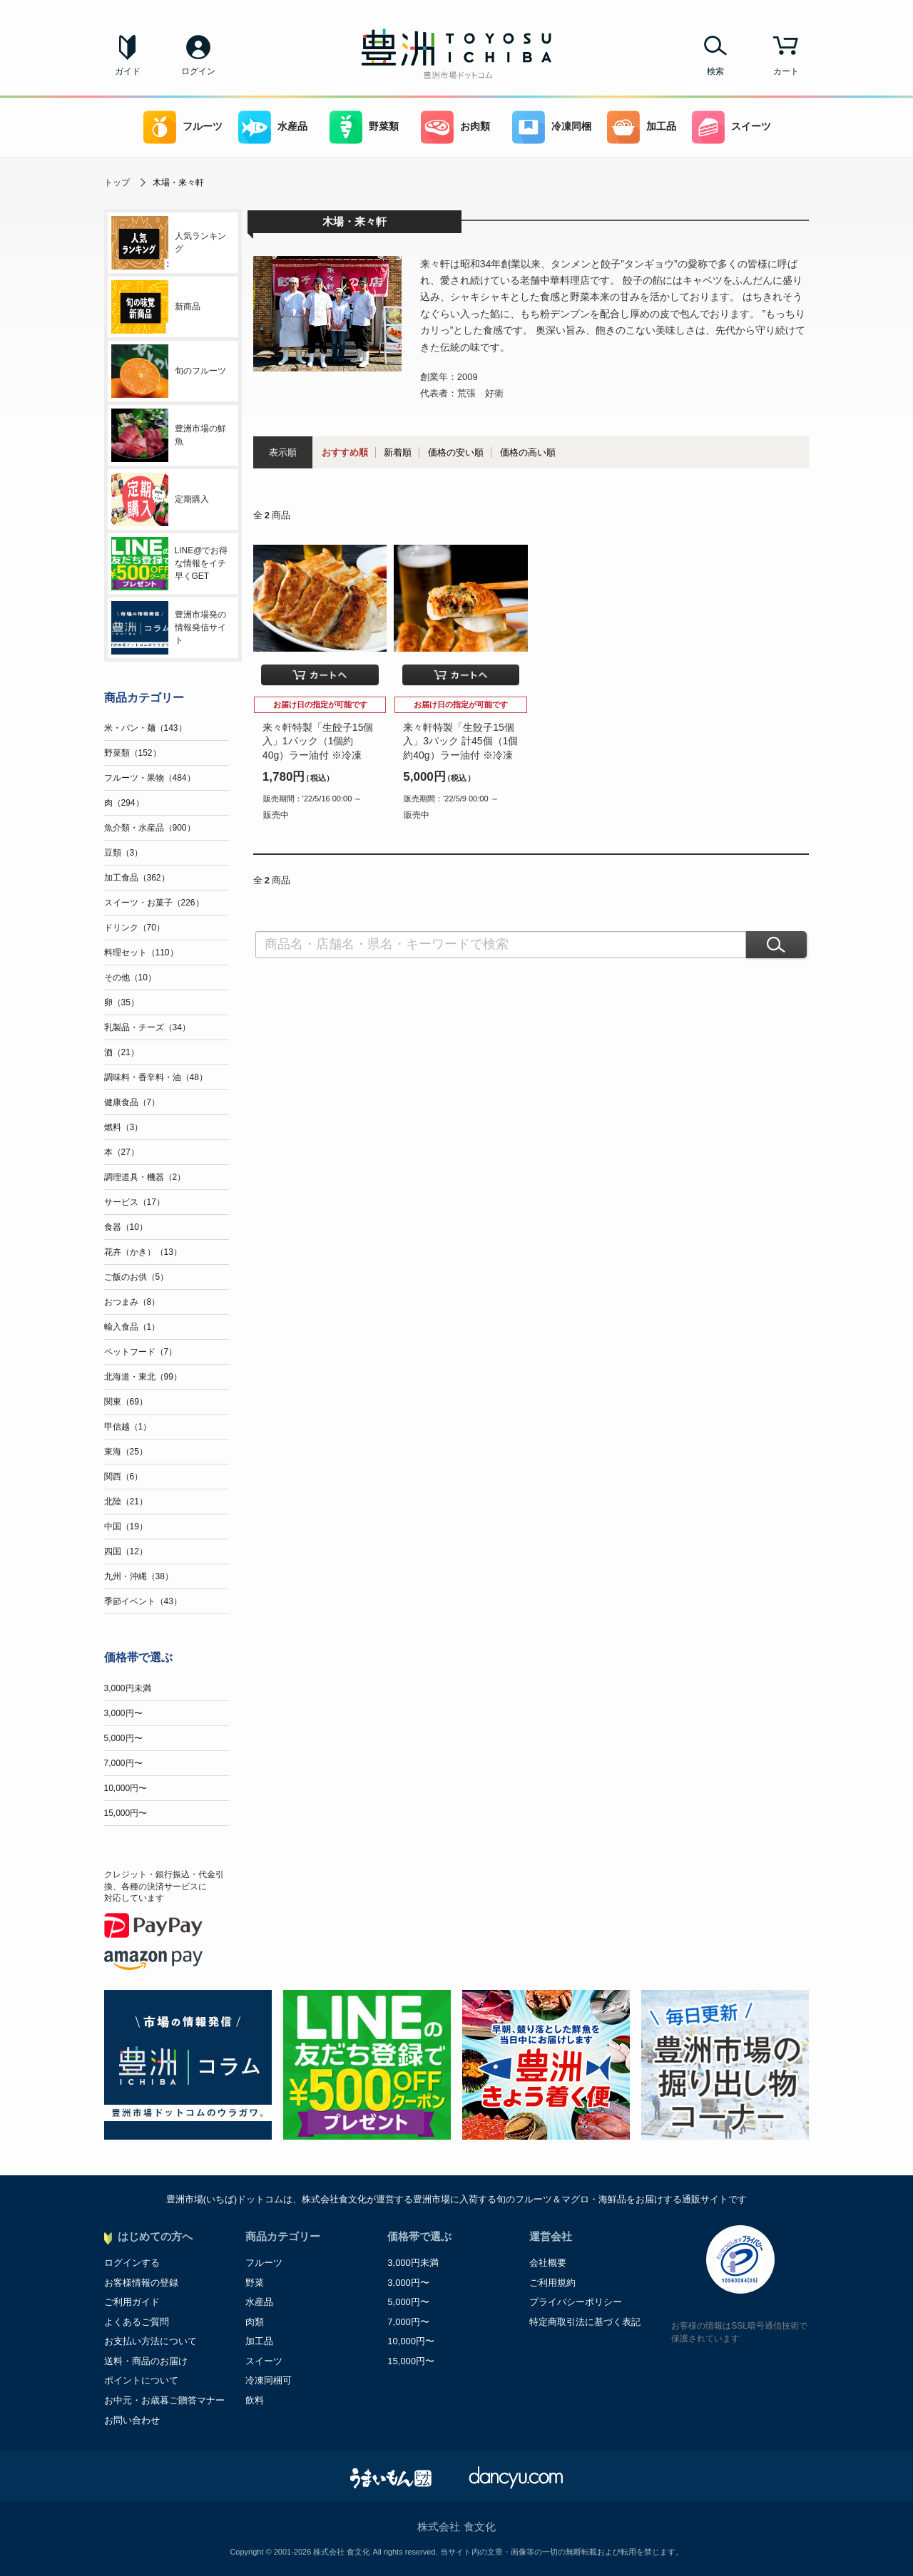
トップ (117, 183)
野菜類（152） (132, 753)
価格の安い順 (456, 452)
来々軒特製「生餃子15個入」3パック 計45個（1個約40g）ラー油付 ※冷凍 (460, 741)
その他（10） (130, 977)
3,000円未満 (127, 1688)
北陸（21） (126, 1502)
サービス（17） (134, 1202)
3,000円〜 (123, 1713)
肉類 (254, 2321)
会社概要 (547, 2262)
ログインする (132, 2262)
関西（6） (123, 1477)
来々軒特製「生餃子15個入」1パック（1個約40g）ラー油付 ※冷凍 (318, 741)
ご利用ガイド (132, 2302)
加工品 (641, 127)
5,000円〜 (123, 1738)
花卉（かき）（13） (143, 1252)
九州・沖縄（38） (138, 1576)
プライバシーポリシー (575, 2302)
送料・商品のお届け (146, 2361)
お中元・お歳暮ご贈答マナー (164, 2400)
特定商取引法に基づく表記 (585, 2321)
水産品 (272, 127)
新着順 (398, 452)
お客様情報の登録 (141, 2282)
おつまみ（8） (132, 1302)
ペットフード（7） (141, 1352)
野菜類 (364, 127)
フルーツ (183, 127)
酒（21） (121, 1052)
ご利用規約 (552, 2282)
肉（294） (124, 803)
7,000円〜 (123, 1763)
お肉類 (455, 127)
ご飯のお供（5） (136, 1277)
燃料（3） (123, 1127)
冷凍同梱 (551, 127)
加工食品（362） (137, 878)
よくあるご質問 (136, 2321)
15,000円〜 (126, 1813)
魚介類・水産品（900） (149, 828)
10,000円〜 (126, 1788)
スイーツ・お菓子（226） (154, 903)
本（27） (121, 1152)
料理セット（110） (141, 953)
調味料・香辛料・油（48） (156, 1077)
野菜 (254, 2282)
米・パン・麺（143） (145, 728)
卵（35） (121, 1002)
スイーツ (731, 127)
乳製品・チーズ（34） (147, 1027)
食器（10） (126, 1227)
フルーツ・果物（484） (149, 778)
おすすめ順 (345, 452)
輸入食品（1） (132, 1327)
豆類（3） (123, 853)
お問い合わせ (132, 2420)
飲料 (254, 2400)
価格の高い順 (528, 452)
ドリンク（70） (134, 928)
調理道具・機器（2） (145, 1177)
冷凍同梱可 (268, 2380)
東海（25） (126, 1452)
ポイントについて (141, 2380)
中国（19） (126, 1526)
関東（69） (126, 1402)
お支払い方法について (150, 2341)
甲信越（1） (128, 1427)
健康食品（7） (132, 1102)
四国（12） (126, 1551)
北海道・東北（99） (143, 1377)
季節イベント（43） (143, 1601)
